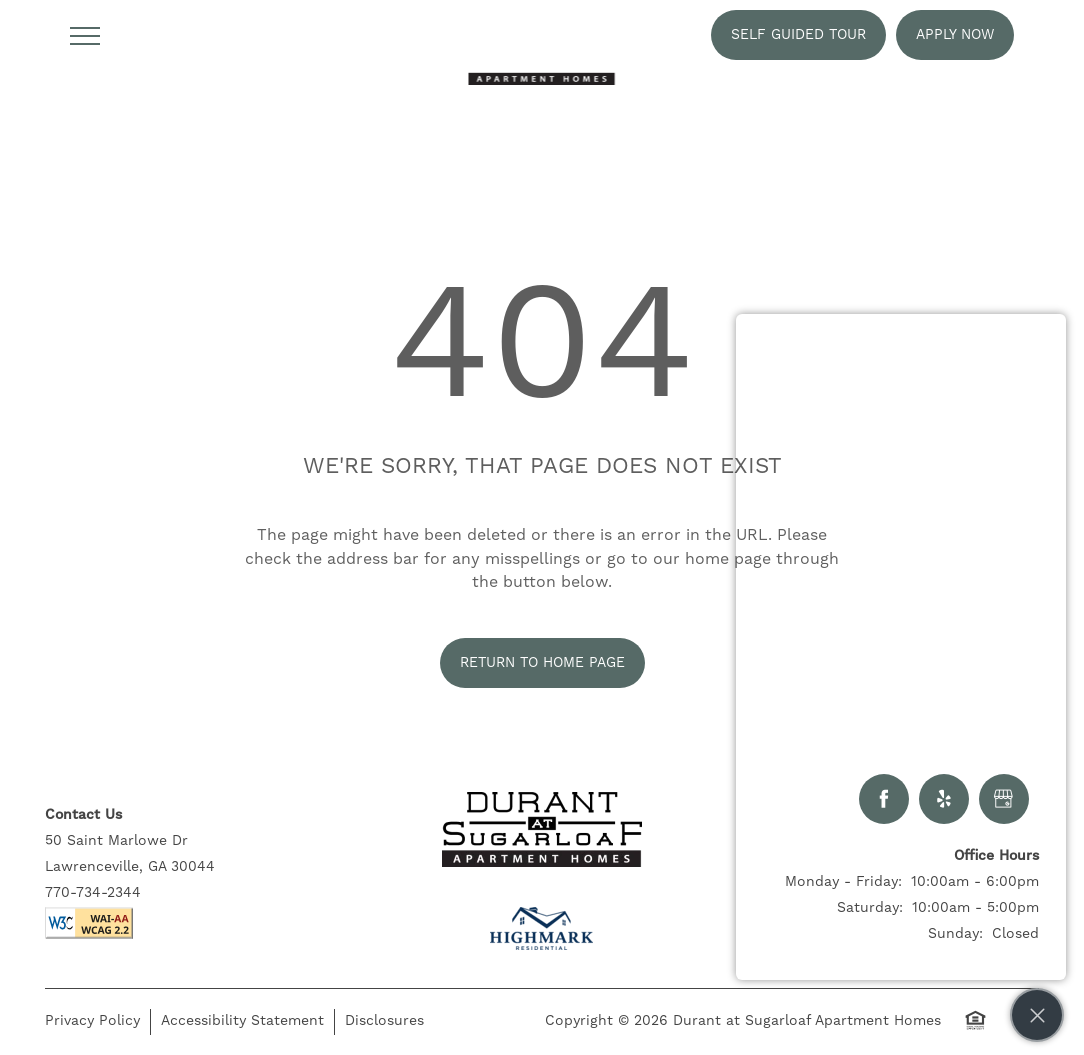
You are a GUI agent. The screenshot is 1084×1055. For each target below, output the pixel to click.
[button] (798, 35)
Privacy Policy (92, 1021)
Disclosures (384, 1021)
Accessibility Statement (242, 1021)
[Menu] (85, 35)
